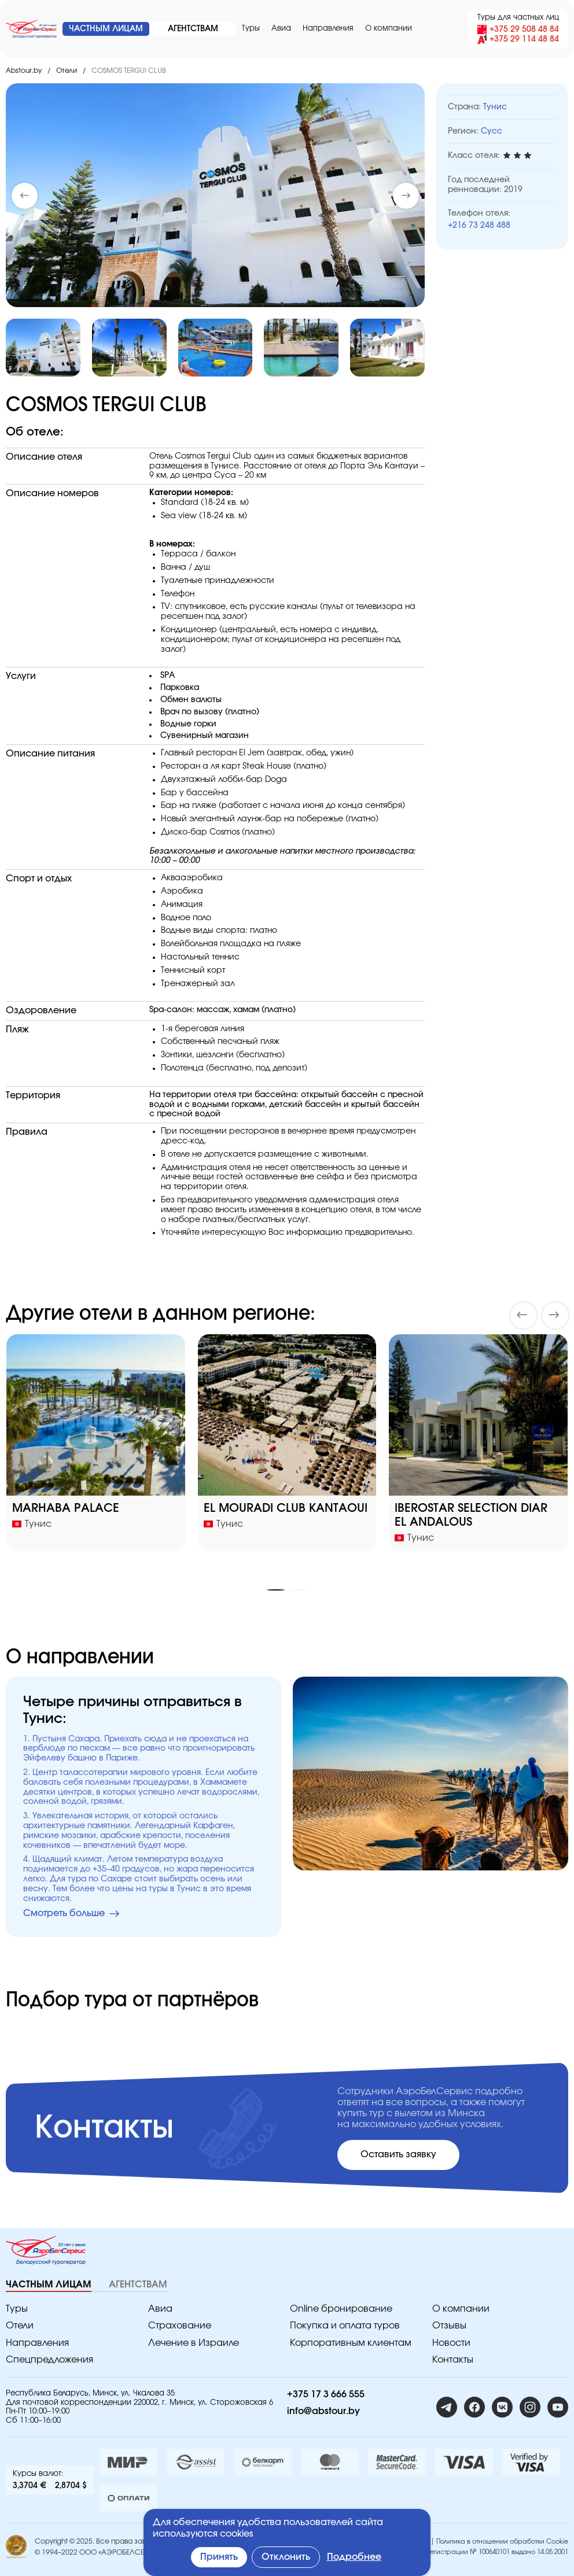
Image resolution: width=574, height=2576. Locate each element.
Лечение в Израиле (193, 2343)
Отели (66, 70)
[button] (406, 196)
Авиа (281, 28)
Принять (219, 2557)
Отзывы (449, 2325)
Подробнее (354, 2557)
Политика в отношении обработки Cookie (502, 2541)
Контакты (452, 2359)
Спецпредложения (49, 2359)
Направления (328, 28)
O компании (388, 28)
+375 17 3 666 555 (326, 2394)
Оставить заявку (398, 2154)
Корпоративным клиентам (350, 2343)
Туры (251, 28)
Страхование (179, 2325)
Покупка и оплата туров (345, 2325)
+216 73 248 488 (479, 226)
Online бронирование (341, 2308)
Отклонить (286, 2557)
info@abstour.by (323, 2411)
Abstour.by (24, 70)
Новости (451, 2343)
